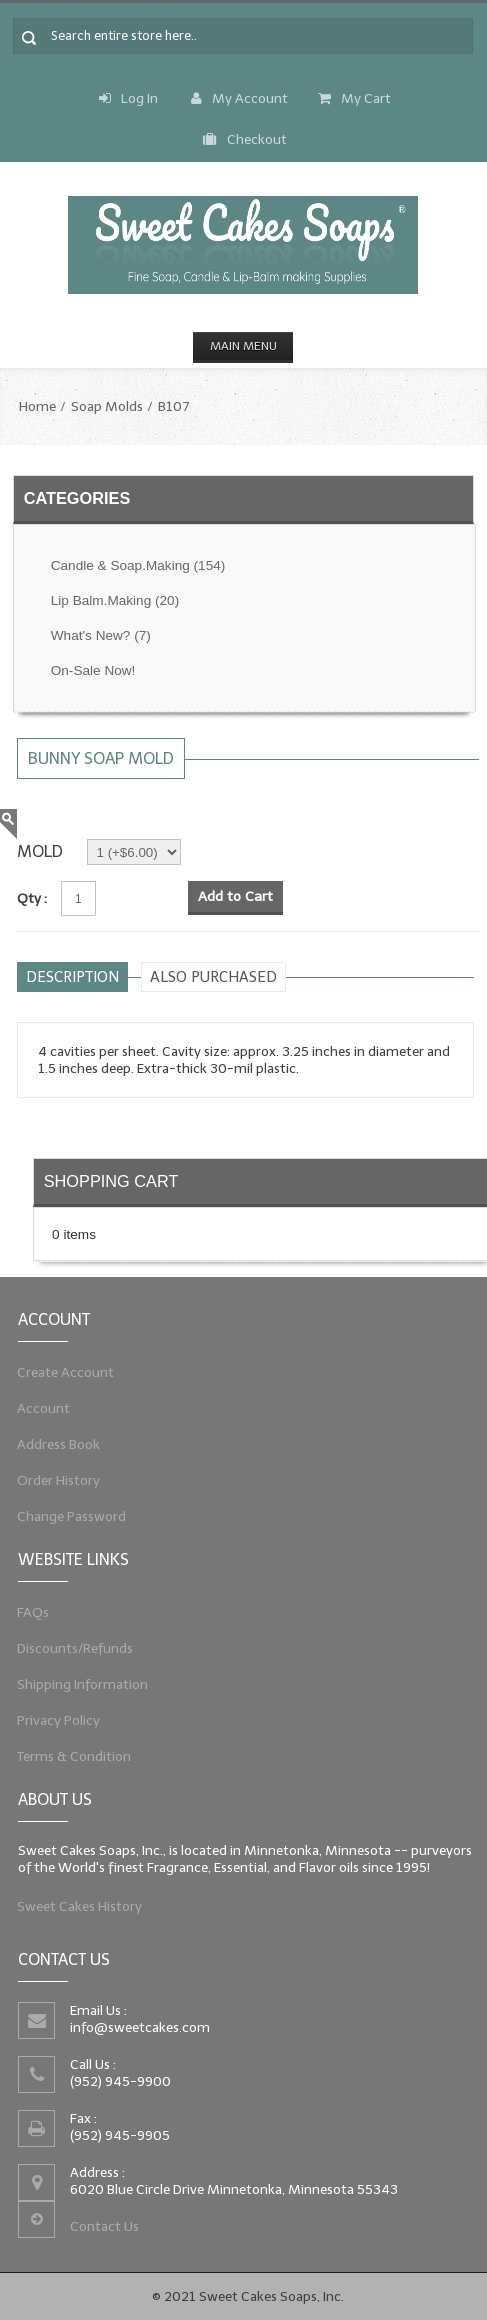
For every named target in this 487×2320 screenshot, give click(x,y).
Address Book (50, 1446)
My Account (239, 98)
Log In (128, 98)
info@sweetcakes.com (136, 2026)
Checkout (245, 139)
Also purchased (213, 977)
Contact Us (100, 2231)
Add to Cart (235, 896)
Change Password (64, 1521)
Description (72, 977)
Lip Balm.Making (115, 600)
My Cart (354, 98)
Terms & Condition (67, 1761)
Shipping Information (76, 1686)
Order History (50, 1483)
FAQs (23, 1610)
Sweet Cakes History (73, 1909)
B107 (174, 406)
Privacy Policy (50, 1723)
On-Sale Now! (93, 670)
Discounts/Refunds (68, 1648)
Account (34, 1408)
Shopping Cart (111, 1181)
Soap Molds (107, 406)
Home (37, 406)
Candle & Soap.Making (138, 565)
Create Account (58, 1370)
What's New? (101, 635)
